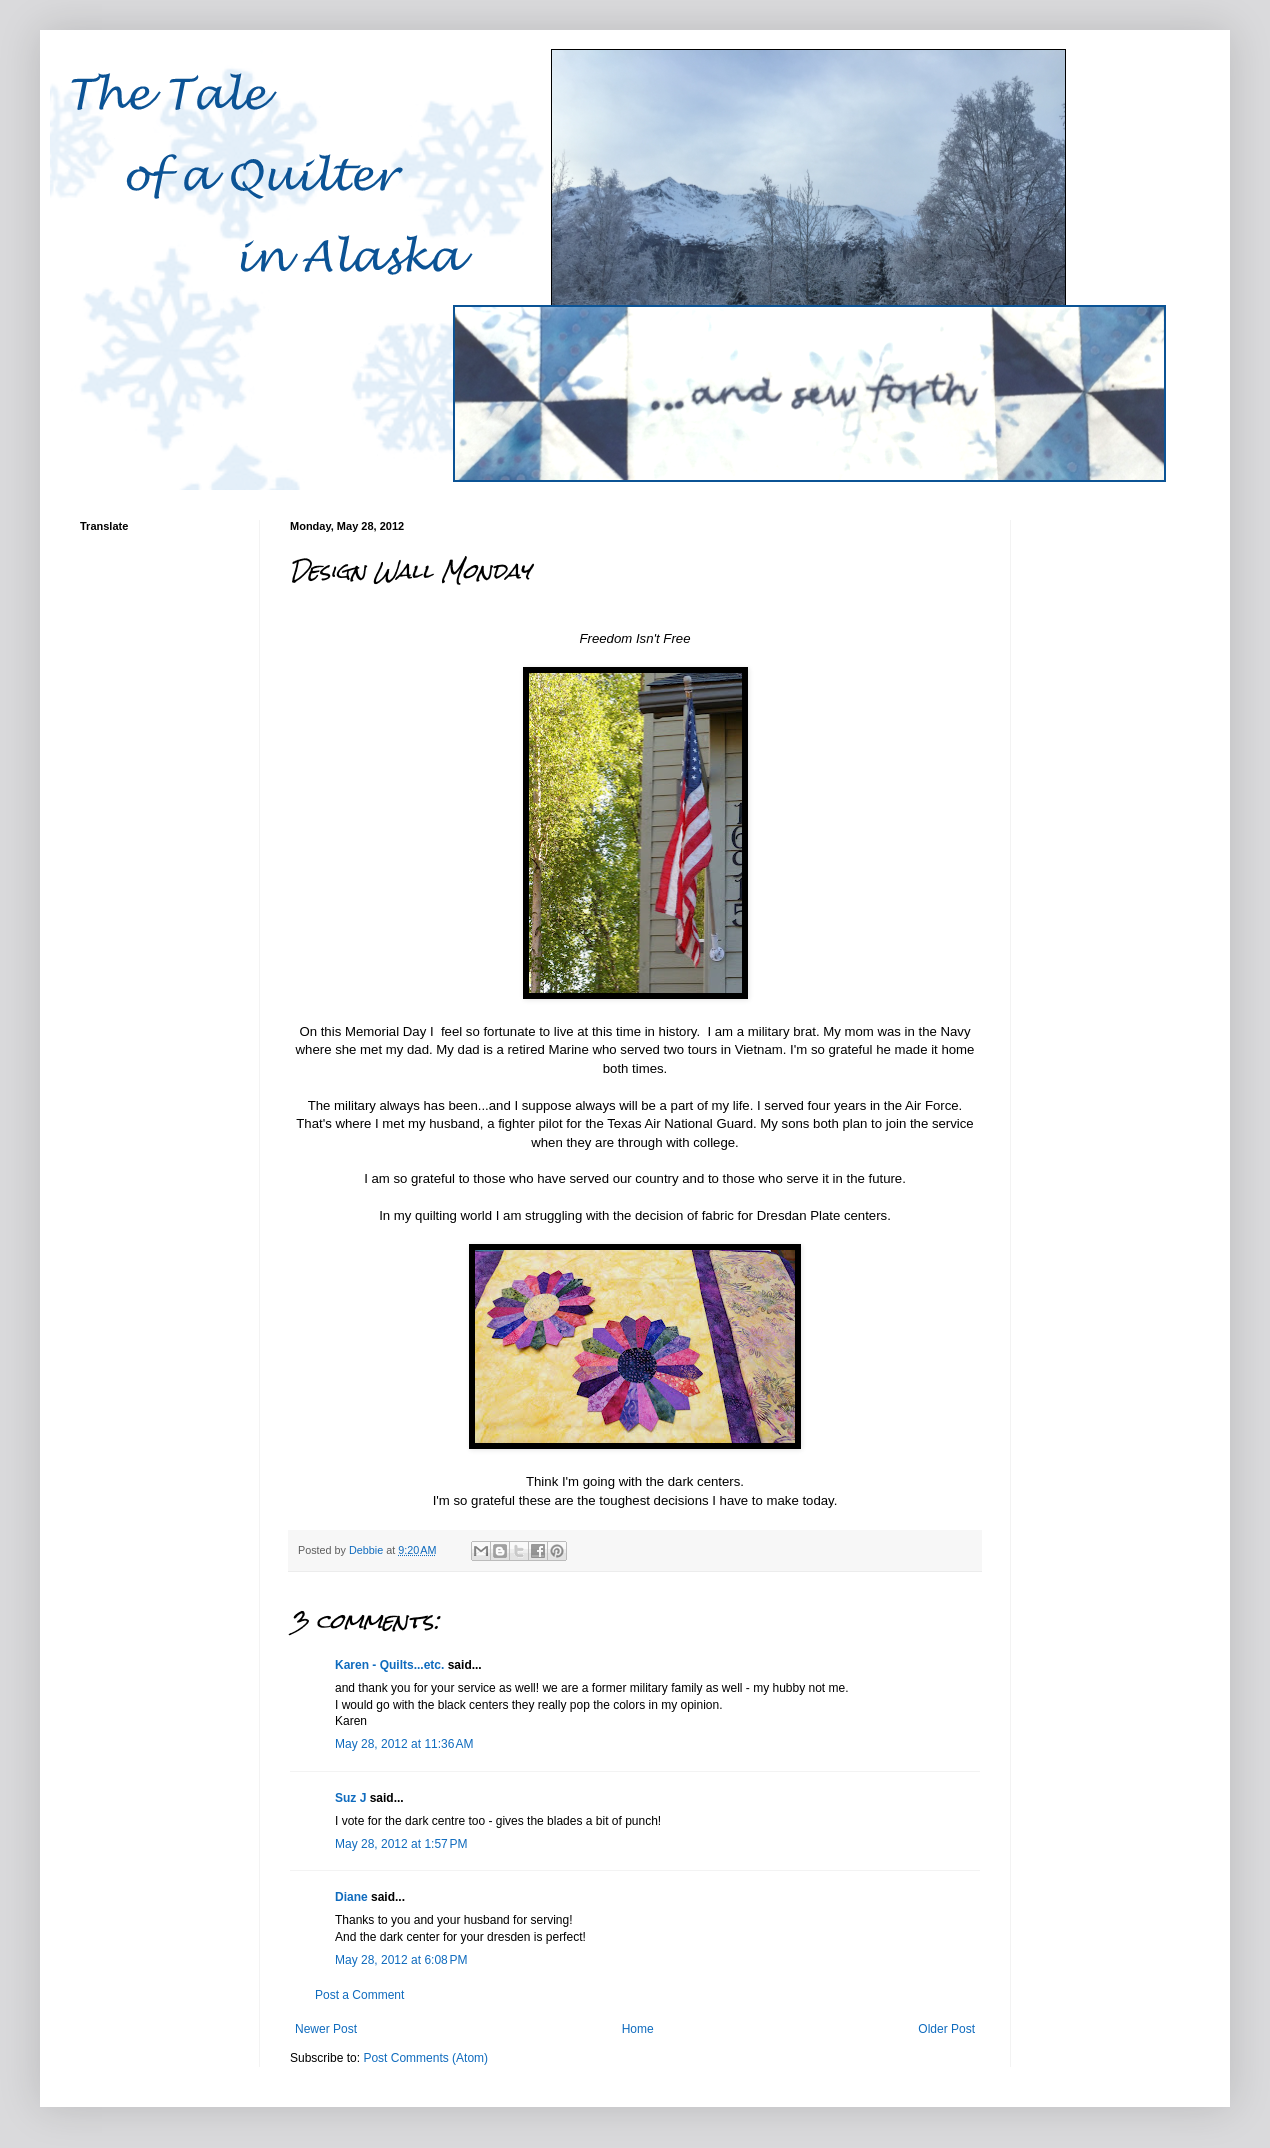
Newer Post (326, 2029)
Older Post (946, 2029)
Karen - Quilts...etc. (389, 1665)
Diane (351, 1897)
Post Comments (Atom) (425, 2058)
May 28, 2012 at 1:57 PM (401, 1844)
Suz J (350, 1798)
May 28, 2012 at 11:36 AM (404, 1744)
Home (638, 2029)
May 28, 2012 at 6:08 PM (401, 1960)
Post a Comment (359, 1995)
